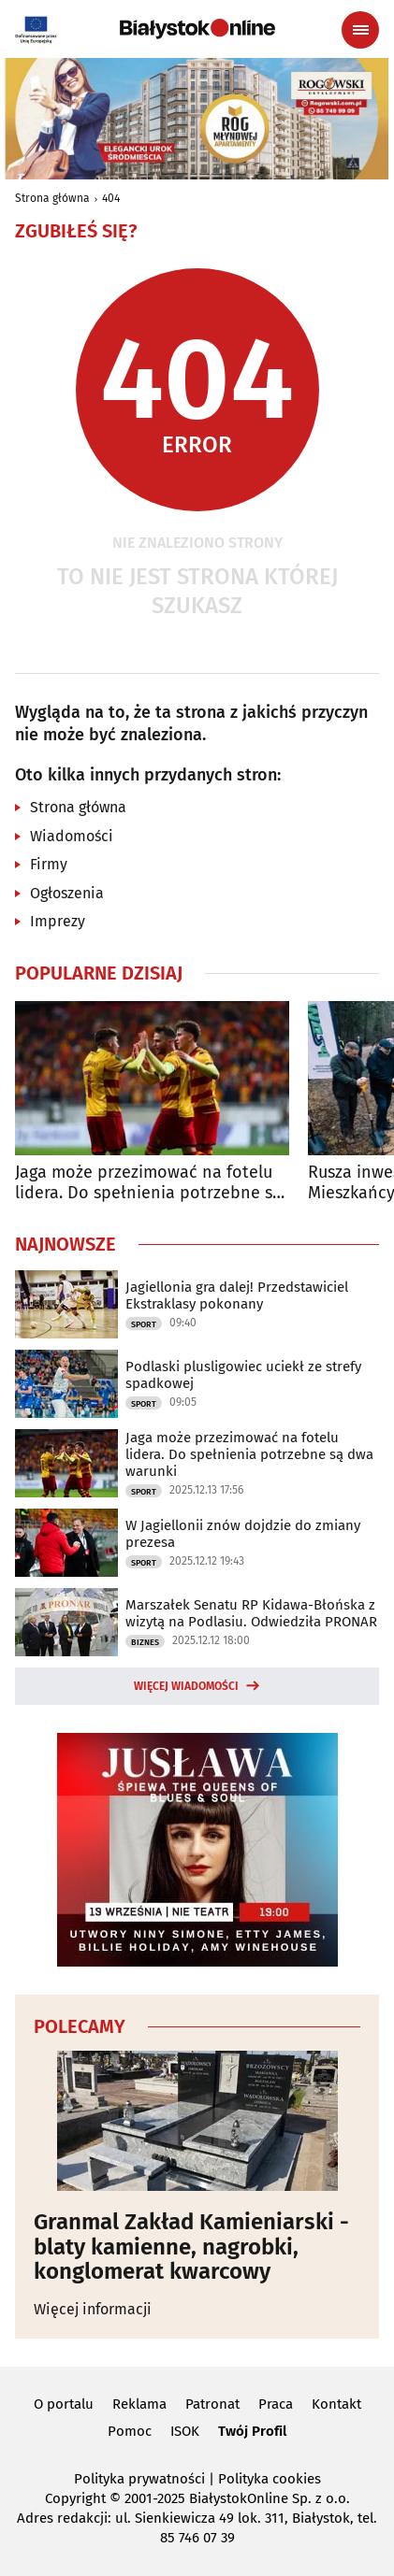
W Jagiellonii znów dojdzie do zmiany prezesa (242, 1534)
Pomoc (130, 2431)
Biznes (145, 1642)
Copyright (75, 2498)
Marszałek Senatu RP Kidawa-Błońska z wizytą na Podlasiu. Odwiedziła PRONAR (251, 1613)
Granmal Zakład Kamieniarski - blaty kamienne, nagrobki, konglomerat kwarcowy (191, 2246)
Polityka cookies (269, 2478)
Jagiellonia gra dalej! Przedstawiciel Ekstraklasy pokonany (236, 1295)
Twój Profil (252, 2431)
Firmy (48, 864)
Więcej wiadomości (186, 1686)
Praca (275, 2404)
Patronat (212, 2404)
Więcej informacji (93, 2309)
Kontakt (336, 2404)
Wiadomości (71, 836)
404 (111, 198)
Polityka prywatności (139, 2478)
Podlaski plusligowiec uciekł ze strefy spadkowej (243, 1375)
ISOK (184, 2431)
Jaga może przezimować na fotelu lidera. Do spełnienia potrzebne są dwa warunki (148, 1183)
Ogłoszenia (67, 893)
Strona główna (52, 198)
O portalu (64, 2404)
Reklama (139, 2404)
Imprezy (57, 921)
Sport (143, 1324)
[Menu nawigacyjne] (360, 30)
